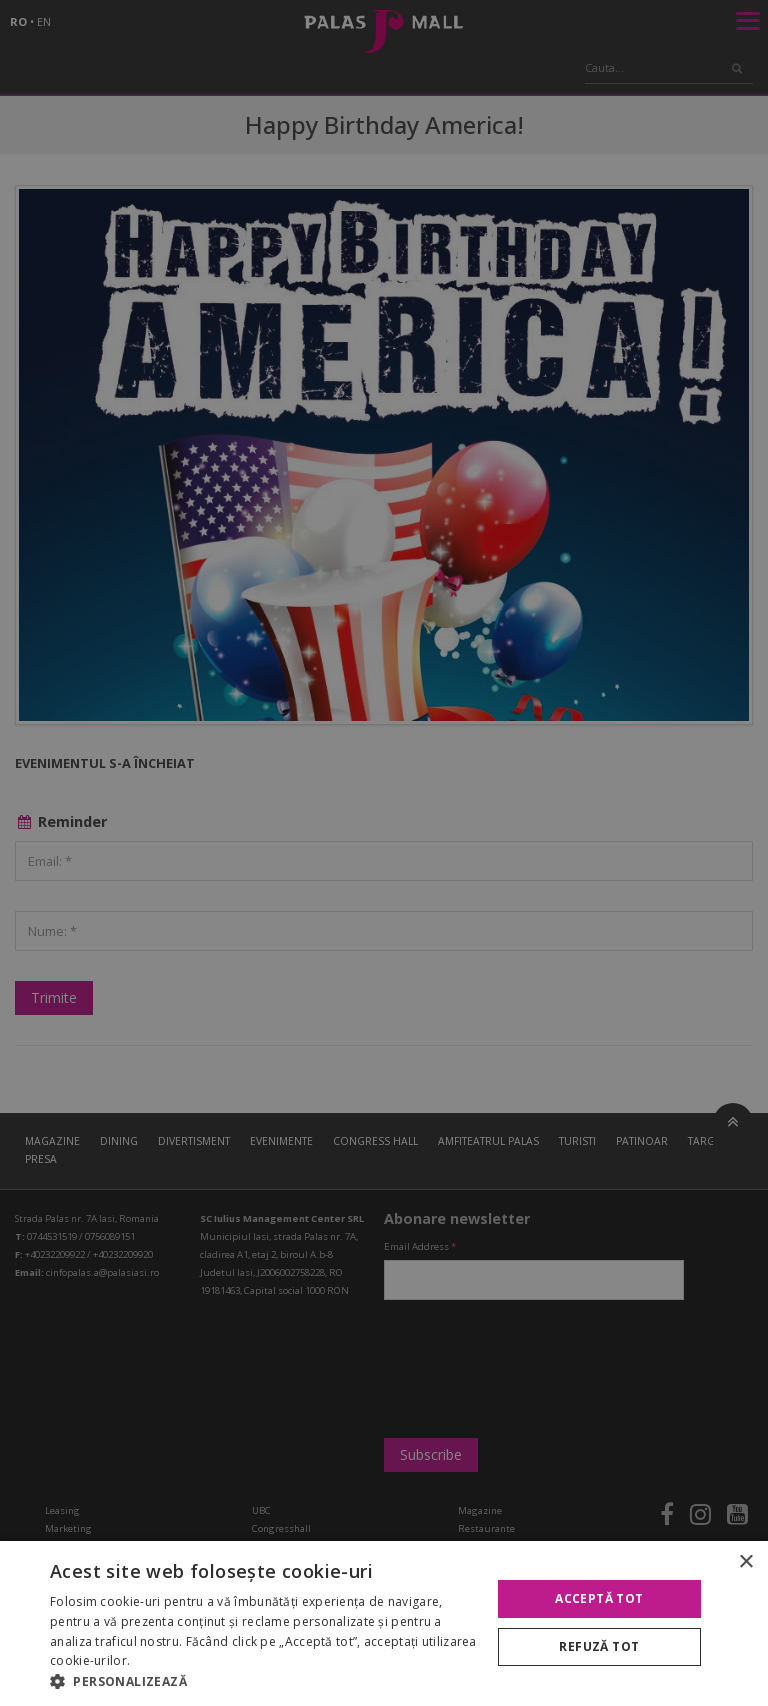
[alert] (384, 853)
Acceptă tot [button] (599, 1598)
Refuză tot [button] (599, 1646)
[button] (264, 1681)
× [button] (745, 1562)
